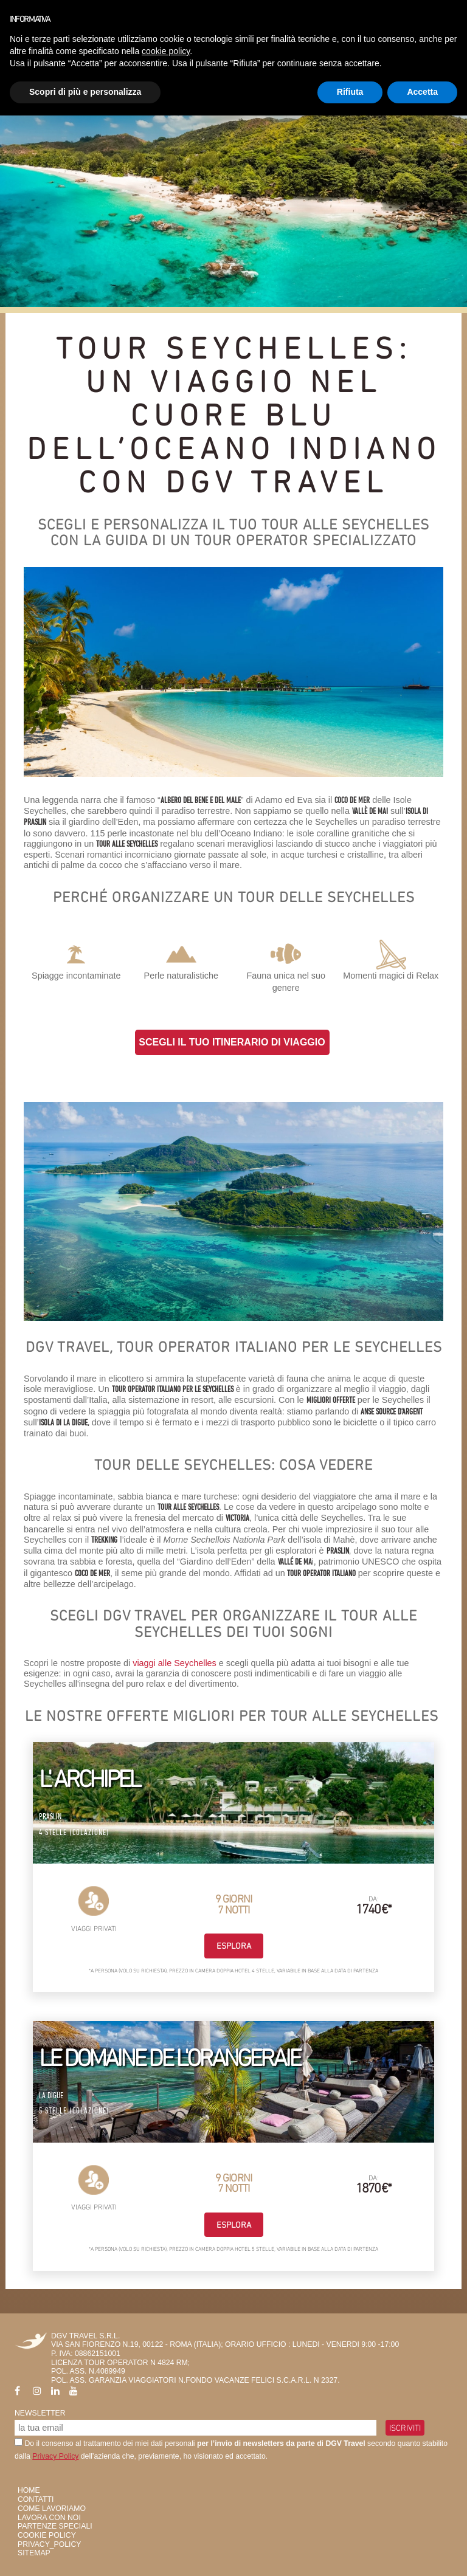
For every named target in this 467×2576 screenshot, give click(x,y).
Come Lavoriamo (52, 2508)
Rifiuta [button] (350, 92)
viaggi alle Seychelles (174, 1663)
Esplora (233, 1946)
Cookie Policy (47, 2535)
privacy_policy (49, 2544)
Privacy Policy (55, 2456)
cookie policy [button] (166, 51)
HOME (29, 2490)
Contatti (36, 2499)
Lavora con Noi (49, 2517)
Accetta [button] (422, 92)
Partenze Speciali (55, 2526)
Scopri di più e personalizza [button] (85, 92)
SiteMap (34, 2553)
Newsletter (40, 2413)
